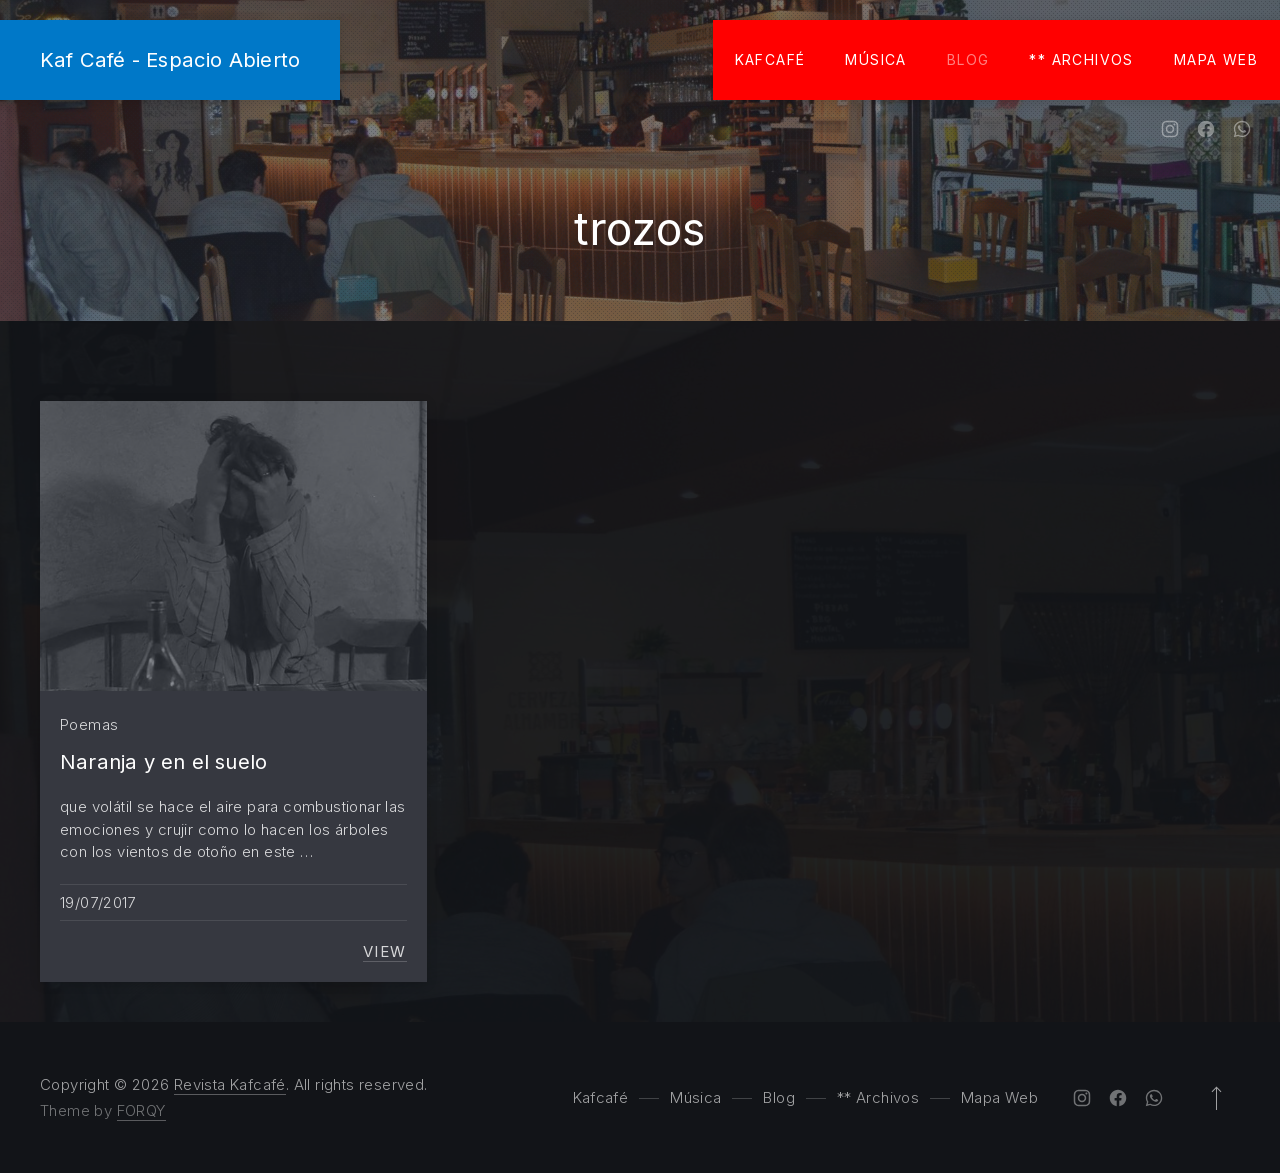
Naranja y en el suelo (163, 761)
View (385, 952)
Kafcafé (770, 59)
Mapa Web (1216, 59)
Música (875, 59)
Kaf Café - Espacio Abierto (170, 59)
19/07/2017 (98, 902)
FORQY (141, 1110)
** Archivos (1081, 59)
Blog (968, 59)
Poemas (89, 724)
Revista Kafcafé (230, 1084)
